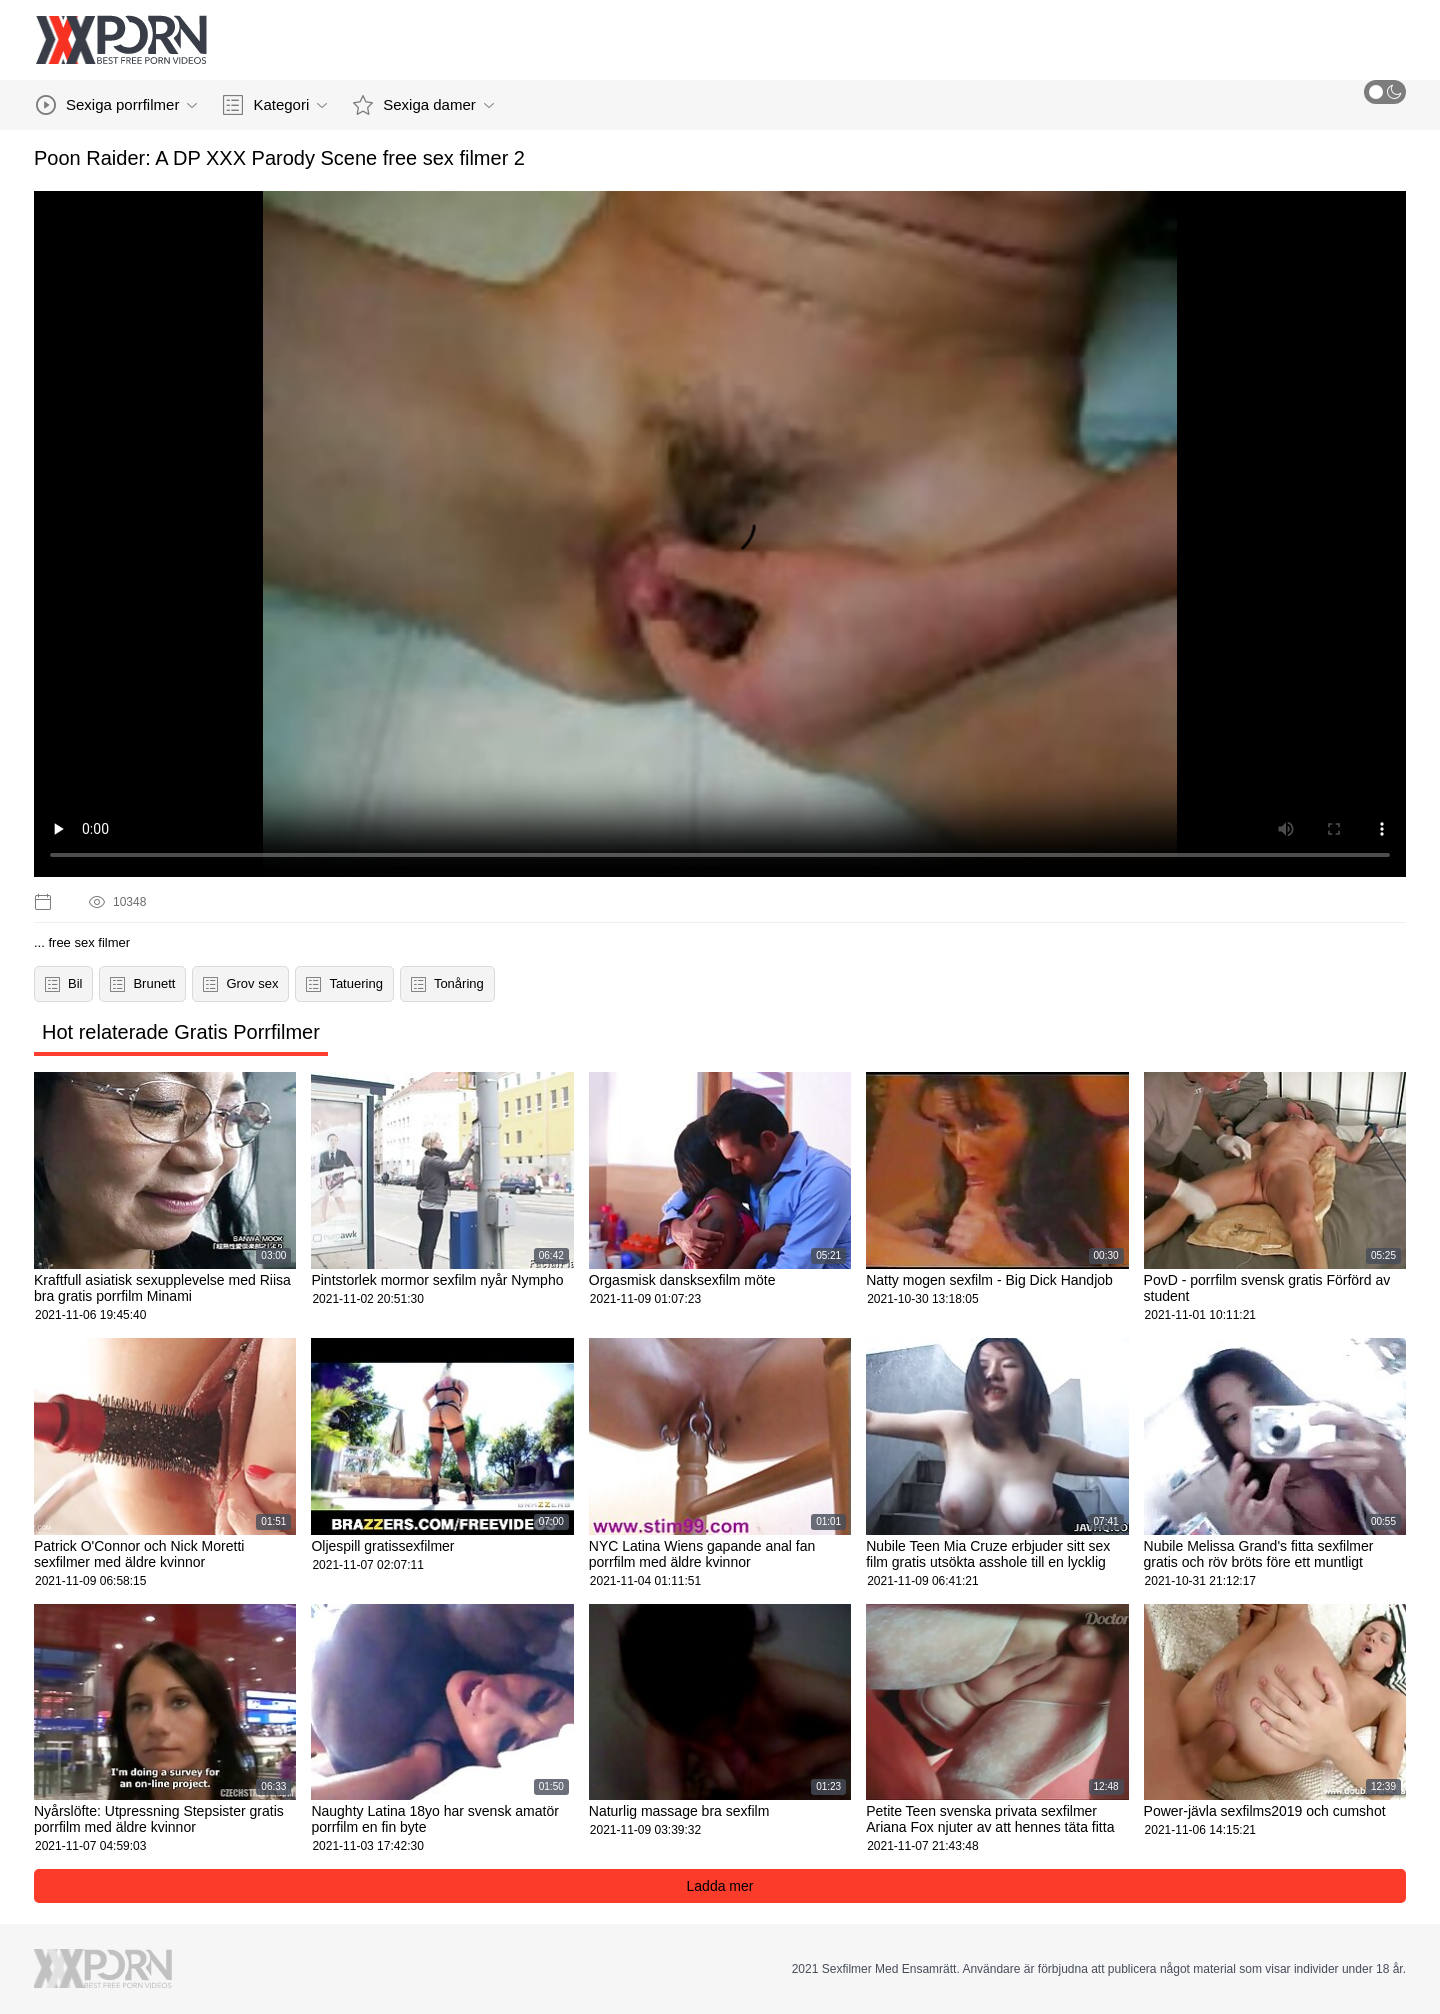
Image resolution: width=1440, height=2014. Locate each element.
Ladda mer (720, 1886)
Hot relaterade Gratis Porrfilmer (181, 1032)
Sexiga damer (423, 105)
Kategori (275, 105)
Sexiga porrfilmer (116, 105)
